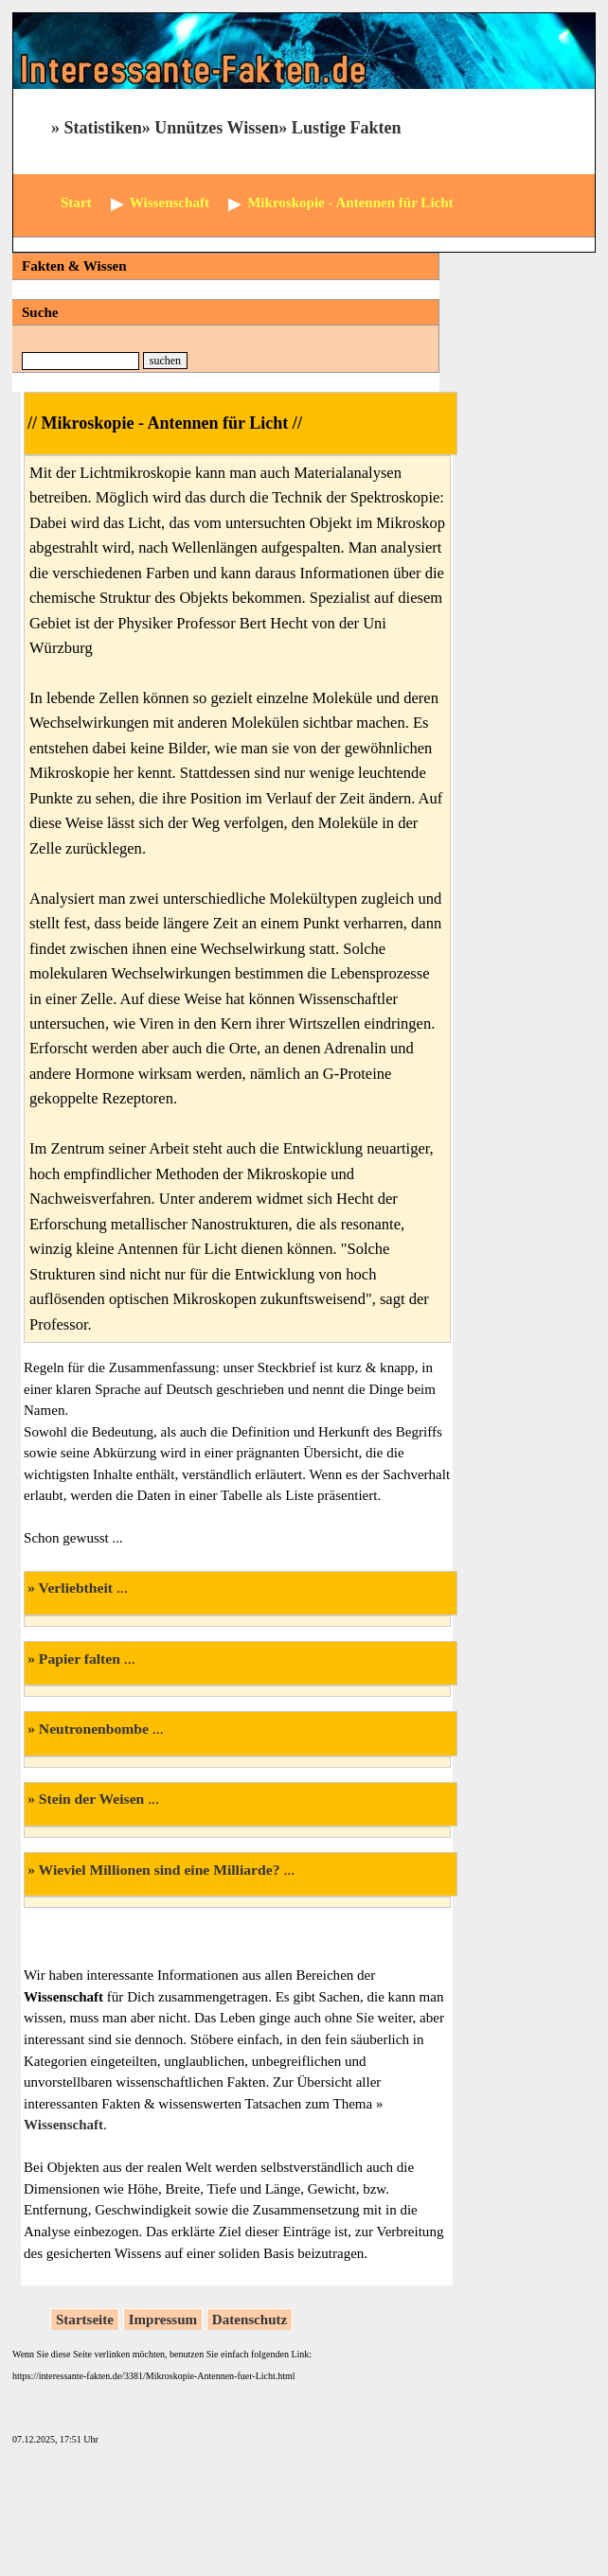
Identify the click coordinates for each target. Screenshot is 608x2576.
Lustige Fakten (347, 127)
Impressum (163, 2319)
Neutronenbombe (94, 1728)
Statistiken (103, 127)
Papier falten (79, 1658)
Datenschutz (249, 2319)
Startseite (85, 2319)
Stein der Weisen (91, 1799)
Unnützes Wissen (216, 127)
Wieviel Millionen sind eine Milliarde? (159, 1869)
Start (76, 202)
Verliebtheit (76, 1587)
